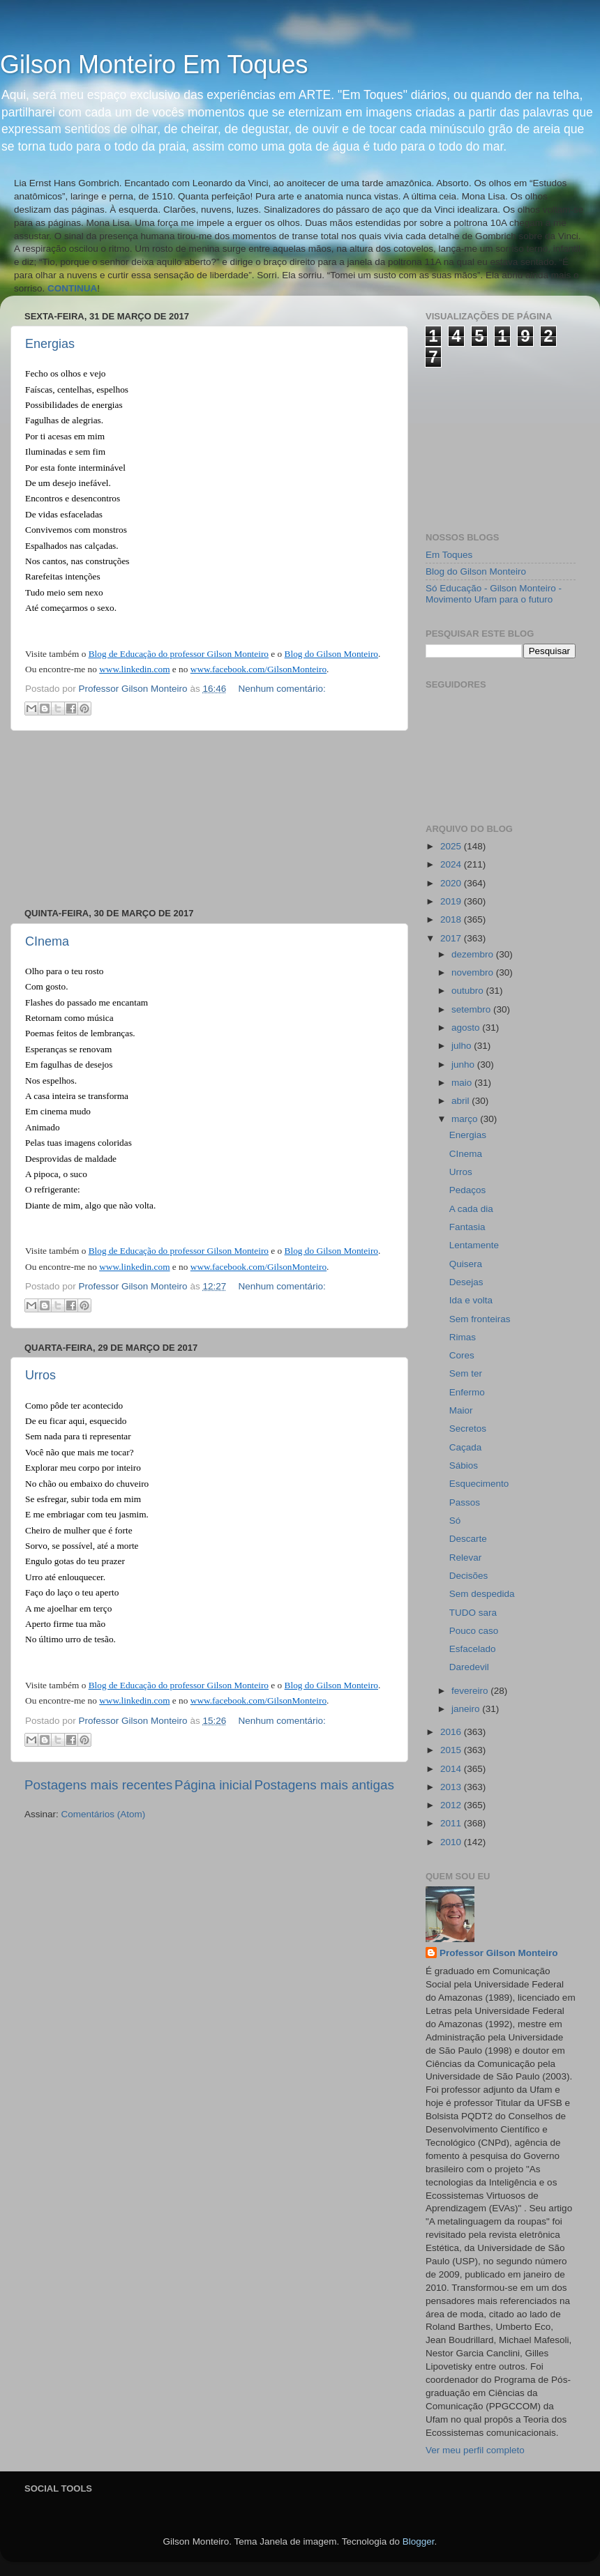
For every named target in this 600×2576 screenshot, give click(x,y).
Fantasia (467, 1227)
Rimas (462, 1337)
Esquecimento (479, 1483)
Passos (464, 1502)
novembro (473, 972)
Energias (50, 344)
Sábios (463, 1465)
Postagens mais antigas (324, 1785)
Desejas (466, 1282)
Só (455, 1520)
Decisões (468, 1575)
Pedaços (467, 1190)
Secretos (467, 1428)
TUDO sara (473, 1612)
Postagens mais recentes (98, 1785)
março (465, 1119)
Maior (461, 1410)
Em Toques (449, 555)
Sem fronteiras (480, 1319)
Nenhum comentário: (281, 688)
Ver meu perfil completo (475, 2450)
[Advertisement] (209, 819)
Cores (461, 1355)
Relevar (465, 1557)
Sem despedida (482, 1594)
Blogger (419, 2541)
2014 (452, 1769)
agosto (466, 1027)
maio (462, 1082)
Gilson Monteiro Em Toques (154, 64)
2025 (452, 846)
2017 (452, 938)
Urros (40, 1375)
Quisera (465, 1264)
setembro (472, 1009)
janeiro (466, 1709)
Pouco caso (474, 1631)
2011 (452, 1823)
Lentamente (474, 1245)
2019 (452, 901)
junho (464, 1064)
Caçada (465, 1447)
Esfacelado (472, 1649)
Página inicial (213, 1785)
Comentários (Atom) (103, 1814)
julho (462, 1045)
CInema (47, 941)
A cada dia (471, 1209)
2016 (452, 1732)
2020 (452, 883)
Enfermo (467, 1392)
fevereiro (470, 1690)
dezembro (473, 954)
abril (461, 1101)
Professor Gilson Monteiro (499, 1953)
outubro (468, 990)
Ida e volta (471, 1300)
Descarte (468, 1538)
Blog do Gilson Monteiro (476, 571)
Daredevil (469, 1667)
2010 (452, 1842)
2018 (452, 919)
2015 (452, 1750)
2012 (452, 1805)
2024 (452, 864)
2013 (452, 1787)
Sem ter (465, 1373)
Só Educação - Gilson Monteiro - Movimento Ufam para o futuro (494, 594)
